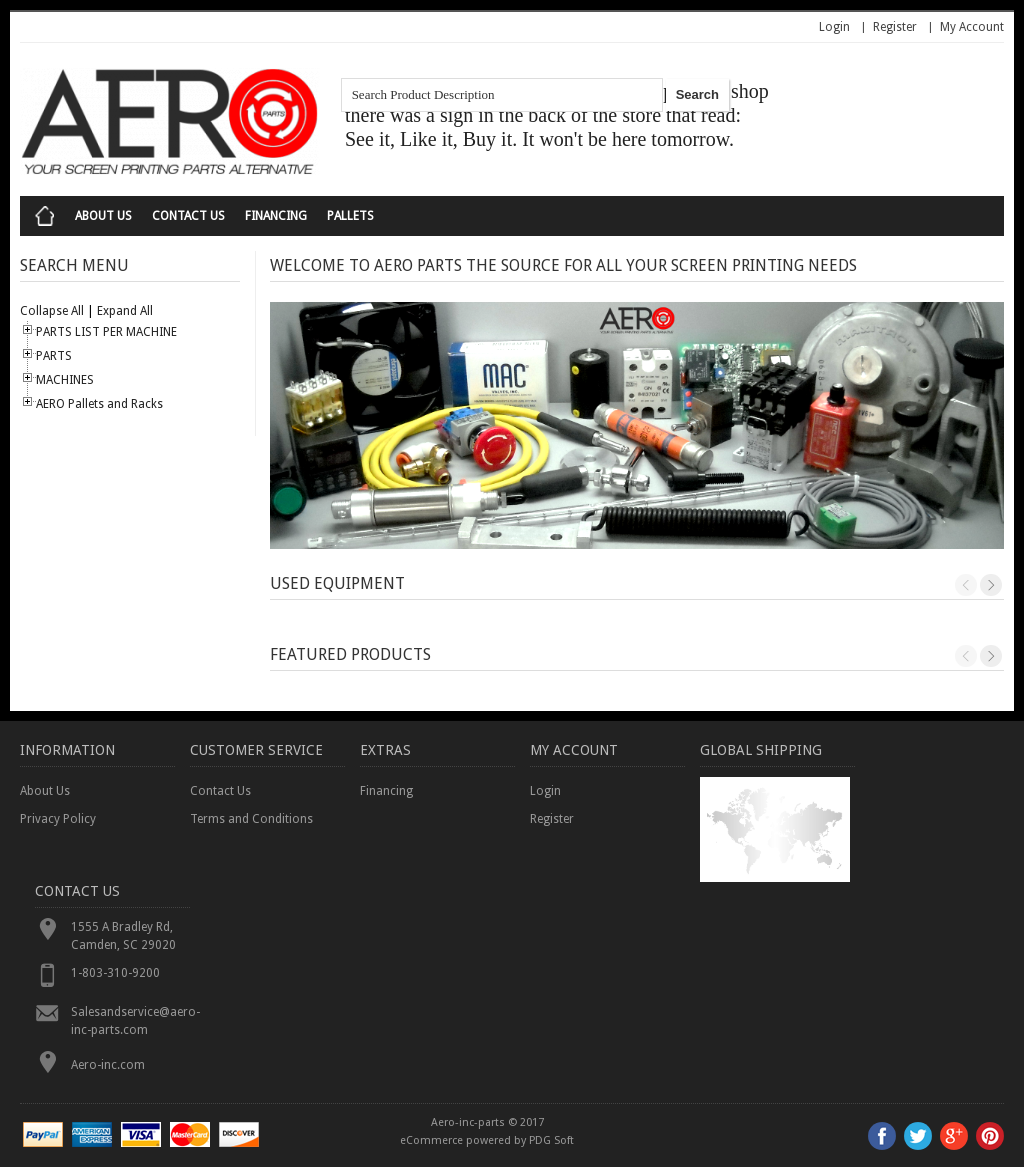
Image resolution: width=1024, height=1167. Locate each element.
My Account (972, 27)
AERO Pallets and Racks (99, 404)
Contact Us (188, 216)
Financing (276, 216)
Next (991, 585)
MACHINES (65, 380)
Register (895, 27)
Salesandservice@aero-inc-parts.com (130, 1021)
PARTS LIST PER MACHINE (106, 332)
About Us (103, 216)
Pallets (350, 216)
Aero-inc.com (108, 1065)
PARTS (54, 356)
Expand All (125, 311)
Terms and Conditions (251, 819)
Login (834, 27)
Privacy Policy (58, 819)
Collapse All (52, 311)
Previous (966, 585)
